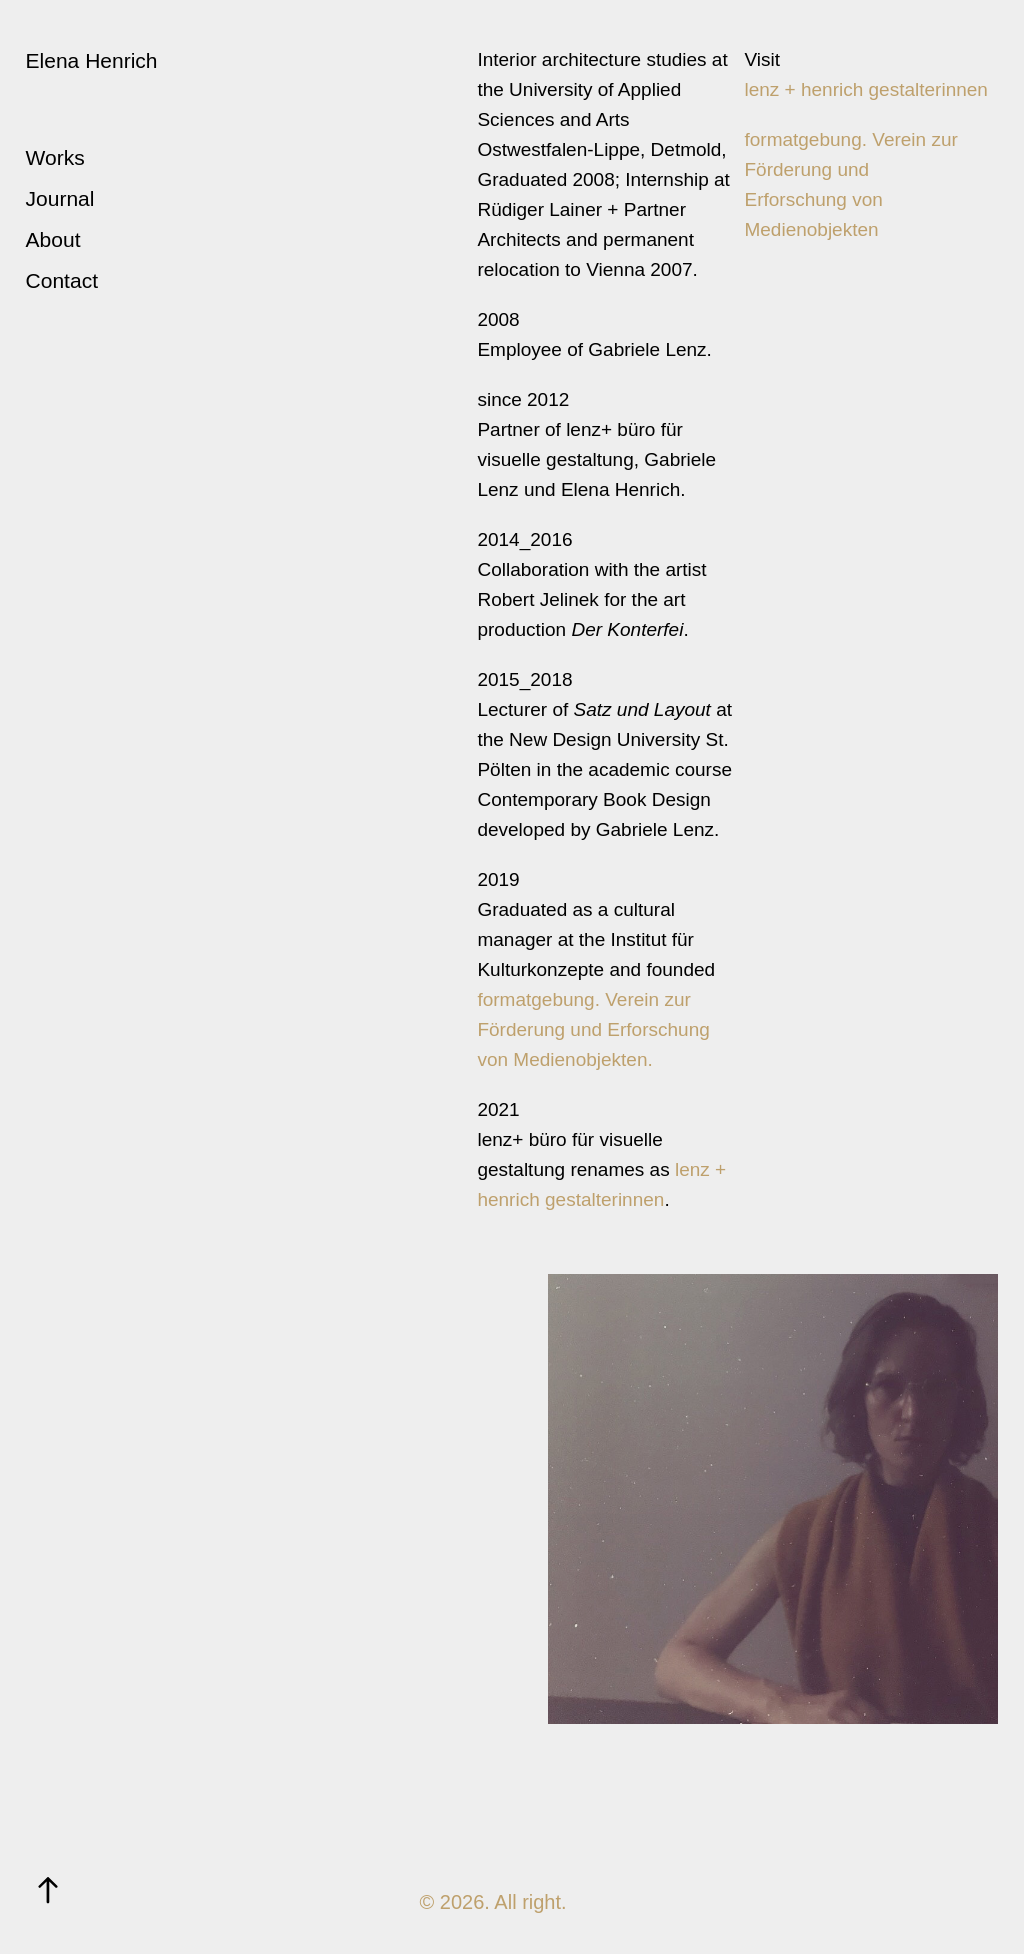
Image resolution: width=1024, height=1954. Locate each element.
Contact (62, 280)
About (53, 239)
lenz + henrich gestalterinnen (865, 89)
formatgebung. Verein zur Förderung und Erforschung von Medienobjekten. (593, 1029)
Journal (60, 198)
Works (55, 157)
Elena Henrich (92, 60)
